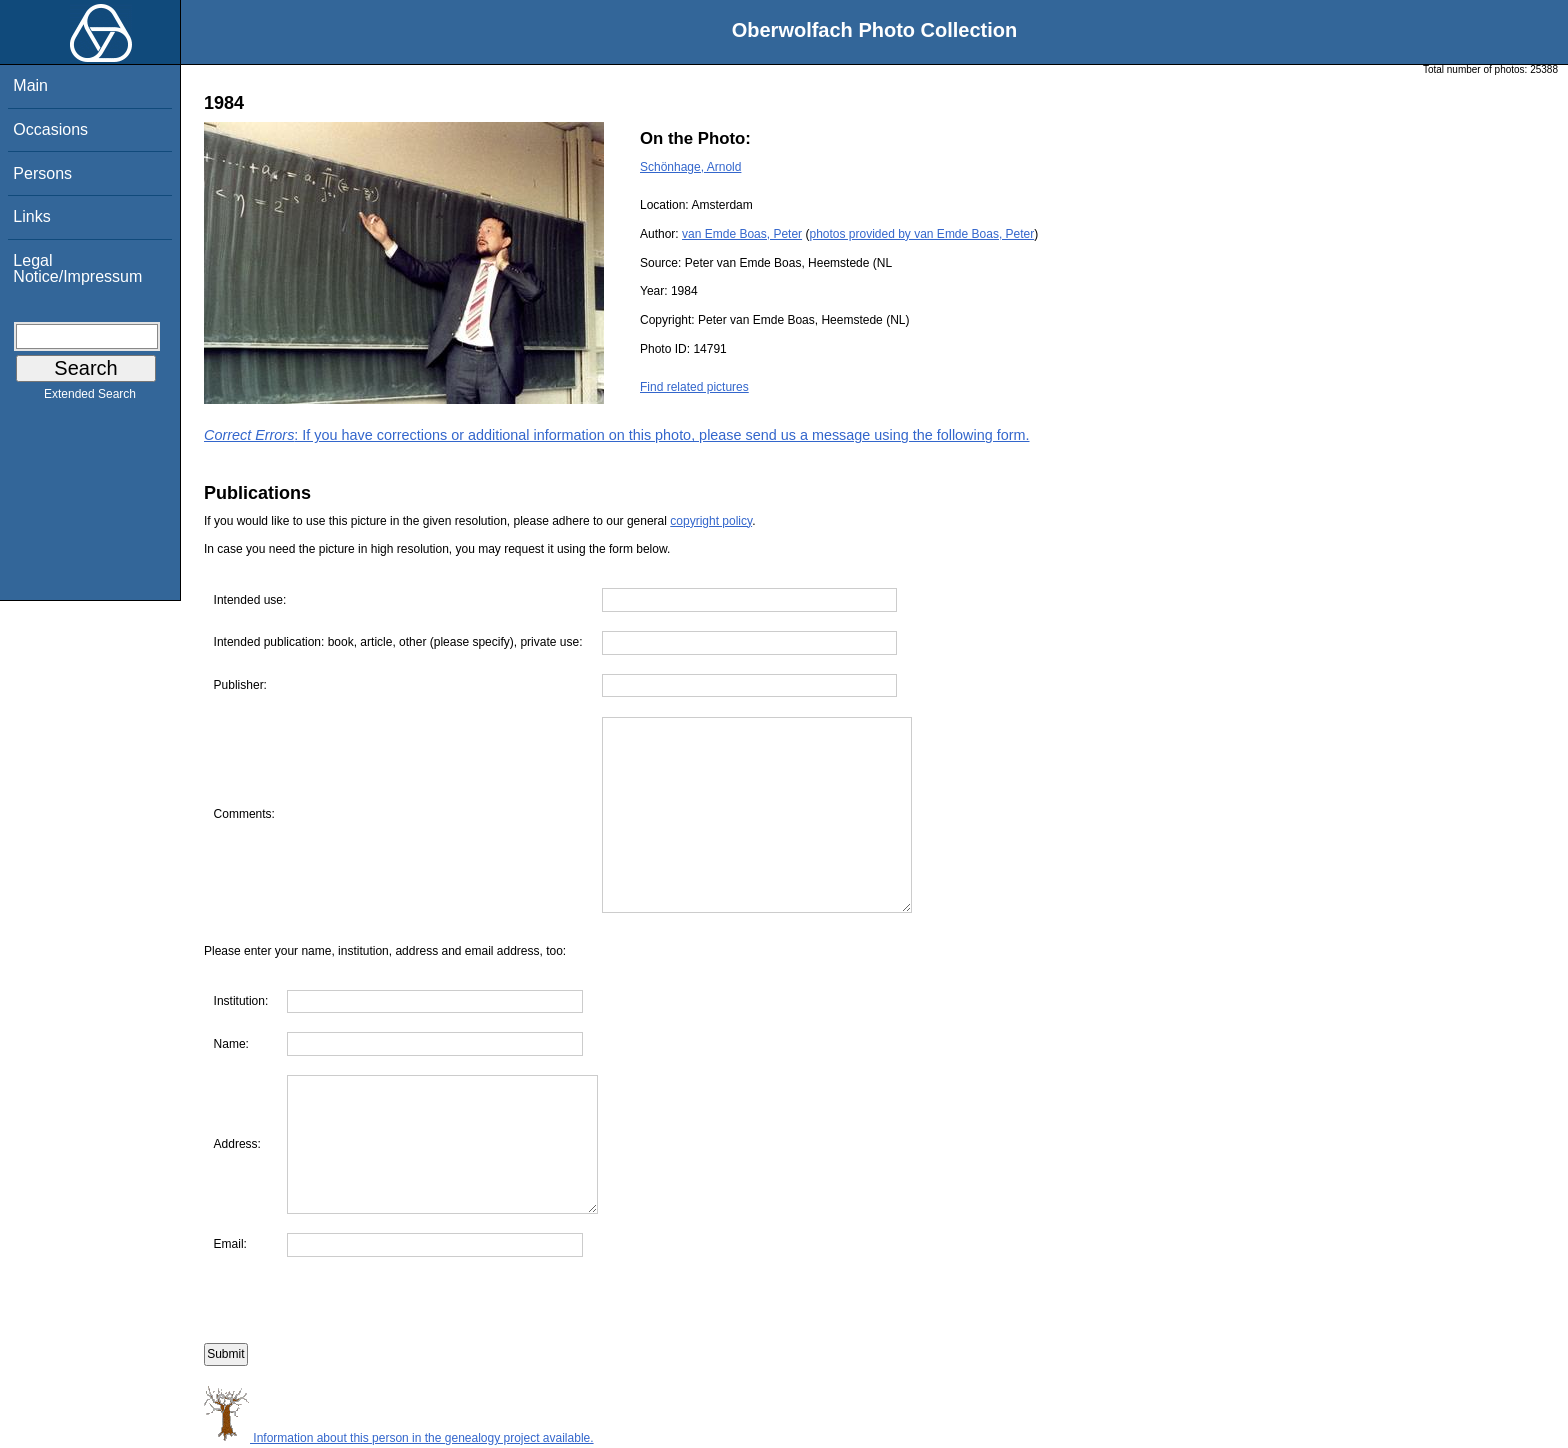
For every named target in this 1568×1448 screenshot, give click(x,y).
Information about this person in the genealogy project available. (399, 1438)
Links (31, 216)
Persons (42, 173)
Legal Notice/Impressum (77, 268)
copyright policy (711, 521)
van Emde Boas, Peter (742, 234)
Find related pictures (694, 387)
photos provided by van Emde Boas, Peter (921, 234)
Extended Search (90, 398)
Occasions (50, 129)
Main (30, 85)
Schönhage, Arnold (690, 167)
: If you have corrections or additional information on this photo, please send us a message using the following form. (617, 435)
